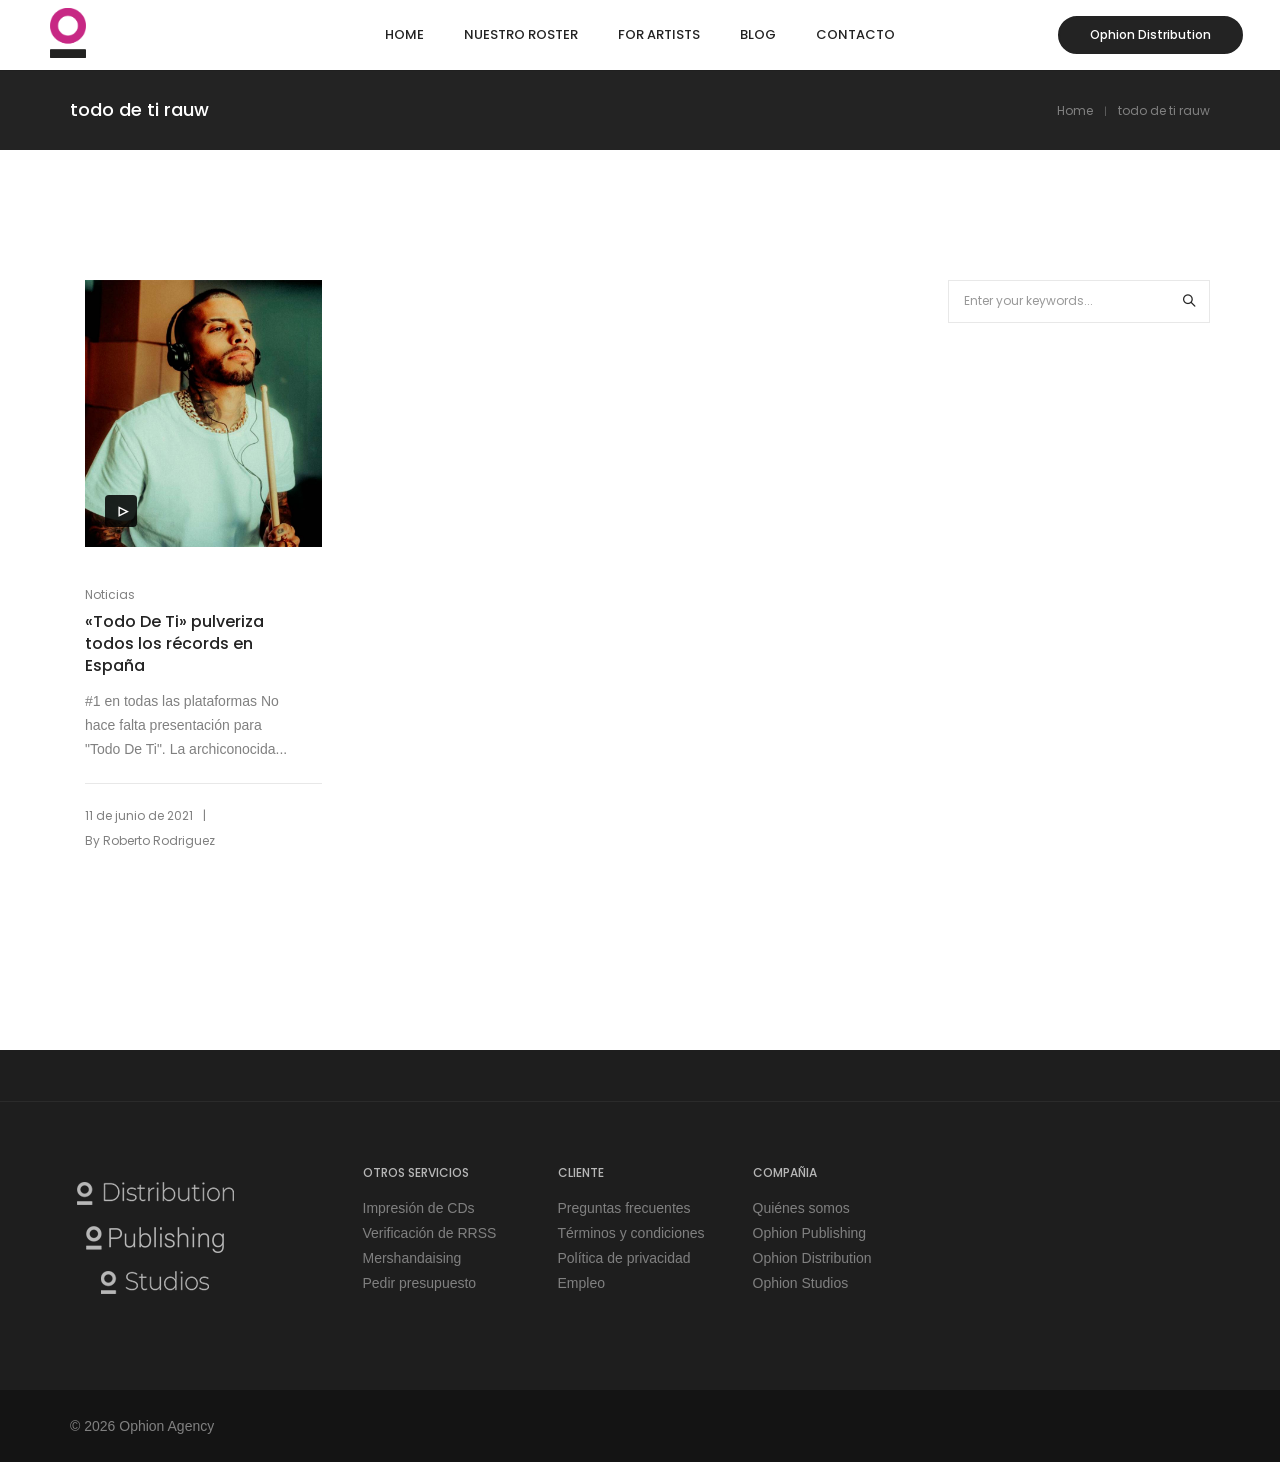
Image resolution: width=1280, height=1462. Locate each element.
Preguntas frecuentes (624, 1208)
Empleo (581, 1283)
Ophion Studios (801, 1283)
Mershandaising (412, 1258)
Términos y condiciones (631, 1233)
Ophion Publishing (810, 1233)
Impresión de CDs (419, 1208)
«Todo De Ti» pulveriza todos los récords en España (174, 644)
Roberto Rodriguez (159, 840)
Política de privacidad (624, 1258)
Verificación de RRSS (430, 1233)
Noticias (110, 594)
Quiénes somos (801, 1208)
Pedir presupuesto (420, 1283)
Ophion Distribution (1150, 34)
